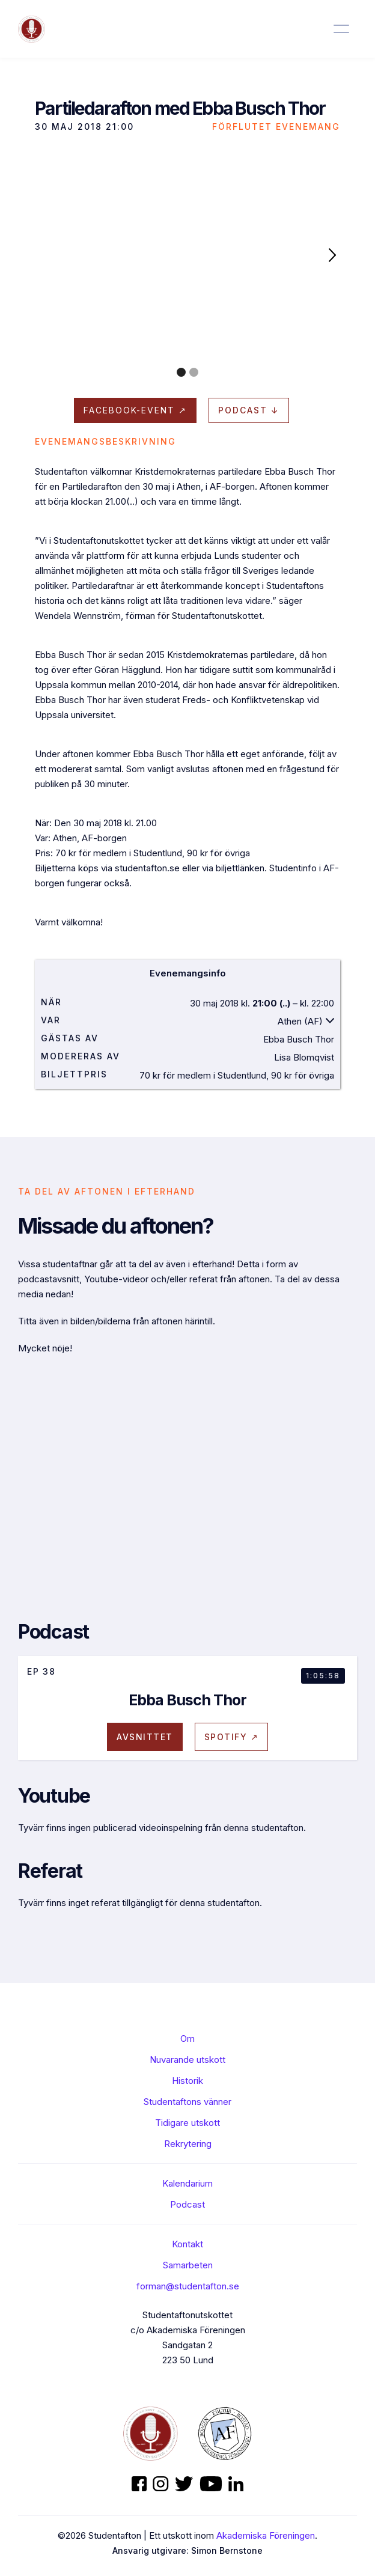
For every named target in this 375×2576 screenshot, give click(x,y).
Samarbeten (188, 2265)
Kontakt (187, 2244)
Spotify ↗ (231, 1737)
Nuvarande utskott (187, 2059)
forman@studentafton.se (187, 2286)
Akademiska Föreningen (265, 2535)
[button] (332, 253)
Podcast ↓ (248, 410)
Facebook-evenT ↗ (135, 410)
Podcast (187, 2204)
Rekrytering (188, 2143)
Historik (187, 2080)
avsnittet (145, 1737)
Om (187, 2038)
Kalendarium (187, 2183)
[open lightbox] (187, 253)
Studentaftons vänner (187, 2101)
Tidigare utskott (187, 2122)
